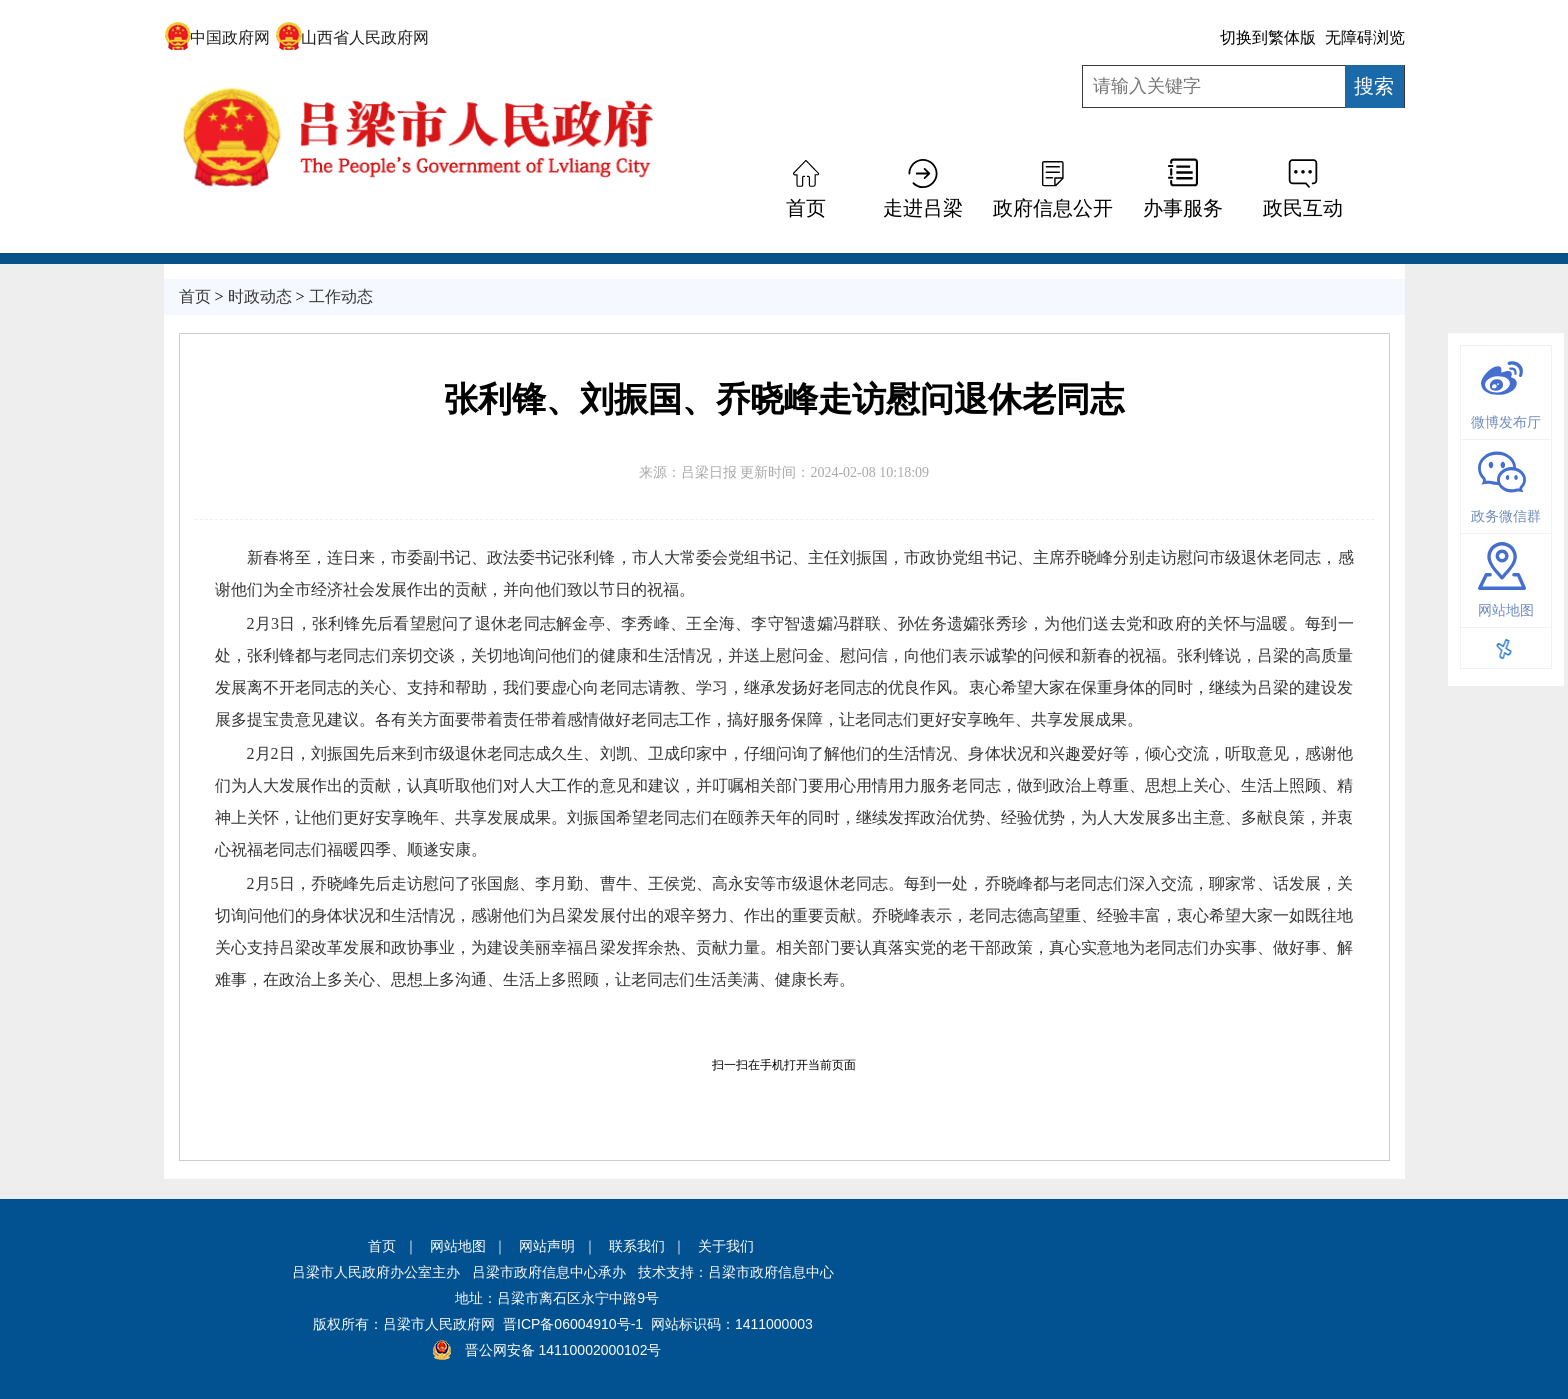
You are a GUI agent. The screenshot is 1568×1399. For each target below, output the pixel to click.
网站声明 (547, 1246)
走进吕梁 (923, 208)
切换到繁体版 (1268, 37)
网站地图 (1506, 610)
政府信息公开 (1053, 208)
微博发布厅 (1506, 422)
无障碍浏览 (1365, 37)
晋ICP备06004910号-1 (573, 1324)
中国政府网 (217, 37)
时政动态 (260, 296)
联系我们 (637, 1246)
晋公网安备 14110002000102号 (563, 1350)
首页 (806, 208)
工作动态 (341, 296)
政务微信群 (1506, 516)
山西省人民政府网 (352, 37)
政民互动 (1303, 208)
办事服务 (1183, 208)
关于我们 (726, 1246)
